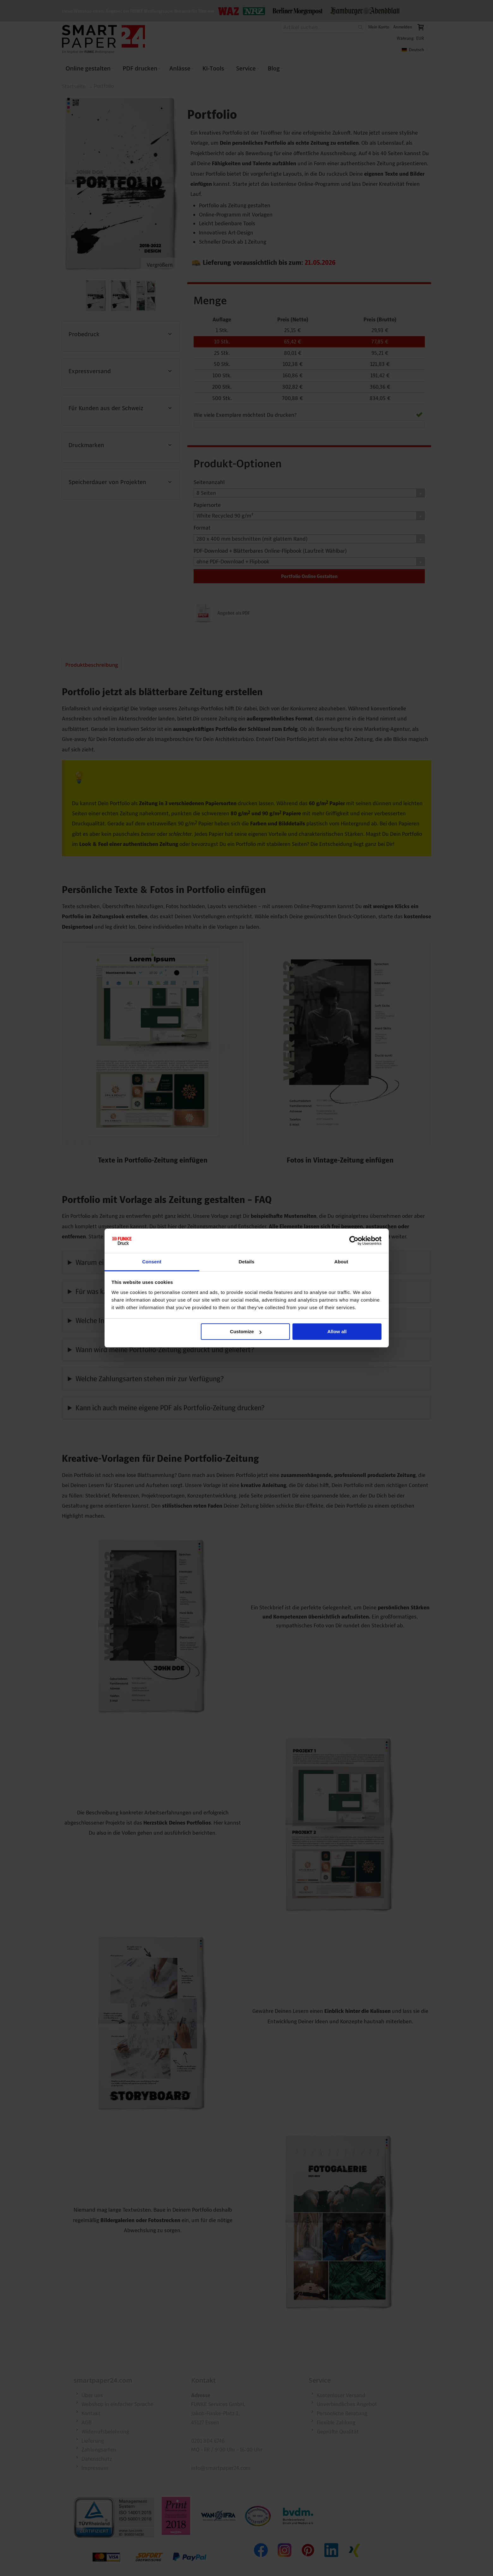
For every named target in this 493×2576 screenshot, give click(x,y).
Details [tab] (247, 1261)
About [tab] (341, 1261)
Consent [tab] (151, 1261)
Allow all (337, 1331)
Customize (246, 1331)
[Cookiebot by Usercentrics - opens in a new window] (354, 1241)
